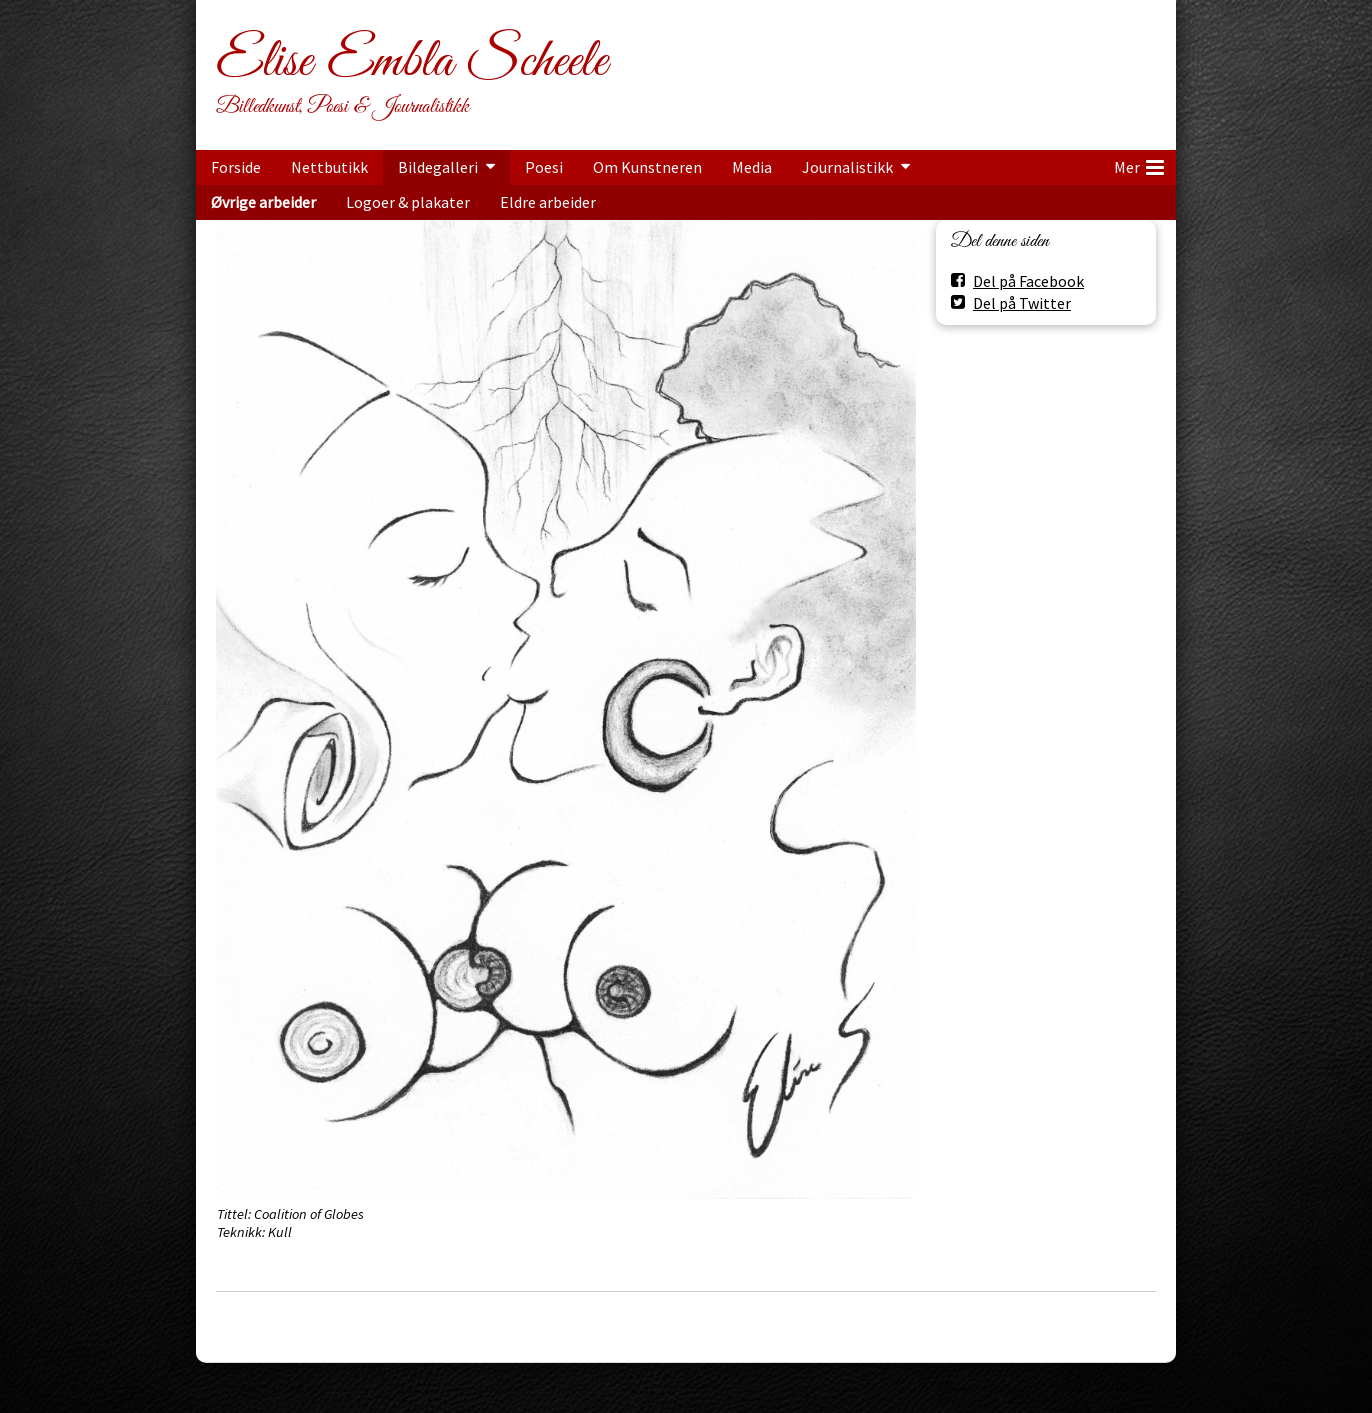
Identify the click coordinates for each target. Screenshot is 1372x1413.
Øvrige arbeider (263, 202)
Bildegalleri (438, 167)
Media (752, 167)
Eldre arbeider (548, 202)
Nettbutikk (329, 167)
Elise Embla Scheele (411, 62)
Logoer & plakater (408, 202)
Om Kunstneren (647, 167)
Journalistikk (847, 167)
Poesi (544, 167)
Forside (236, 167)
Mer (1139, 164)
